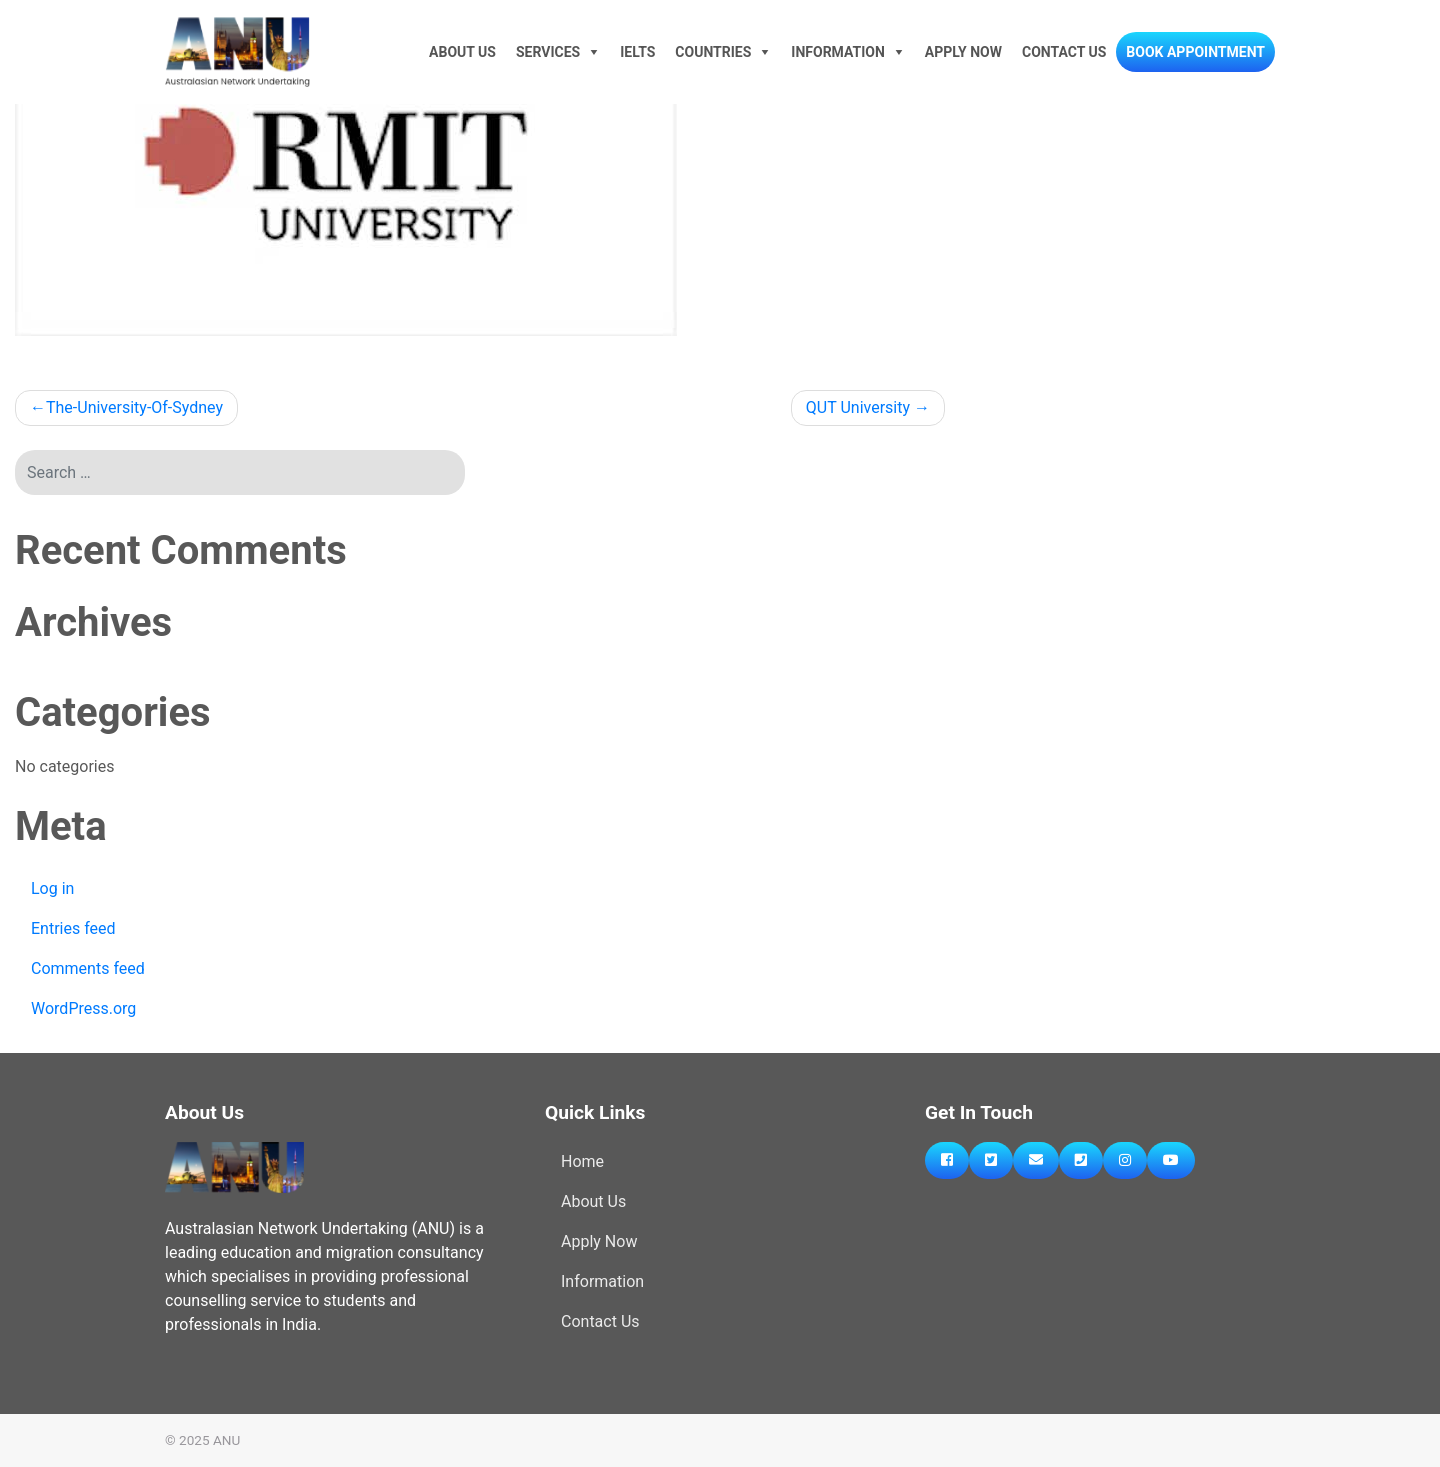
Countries (713, 52)
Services (548, 52)
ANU (226, 1440)
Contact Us (1064, 52)
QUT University (858, 407)
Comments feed (88, 968)
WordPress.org (83, 1008)
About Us (462, 52)
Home (582, 1161)
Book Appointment (1195, 52)
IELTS (637, 52)
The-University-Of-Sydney (134, 407)
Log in (52, 888)
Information (838, 52)
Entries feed (73, 928)
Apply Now (963, 52)
